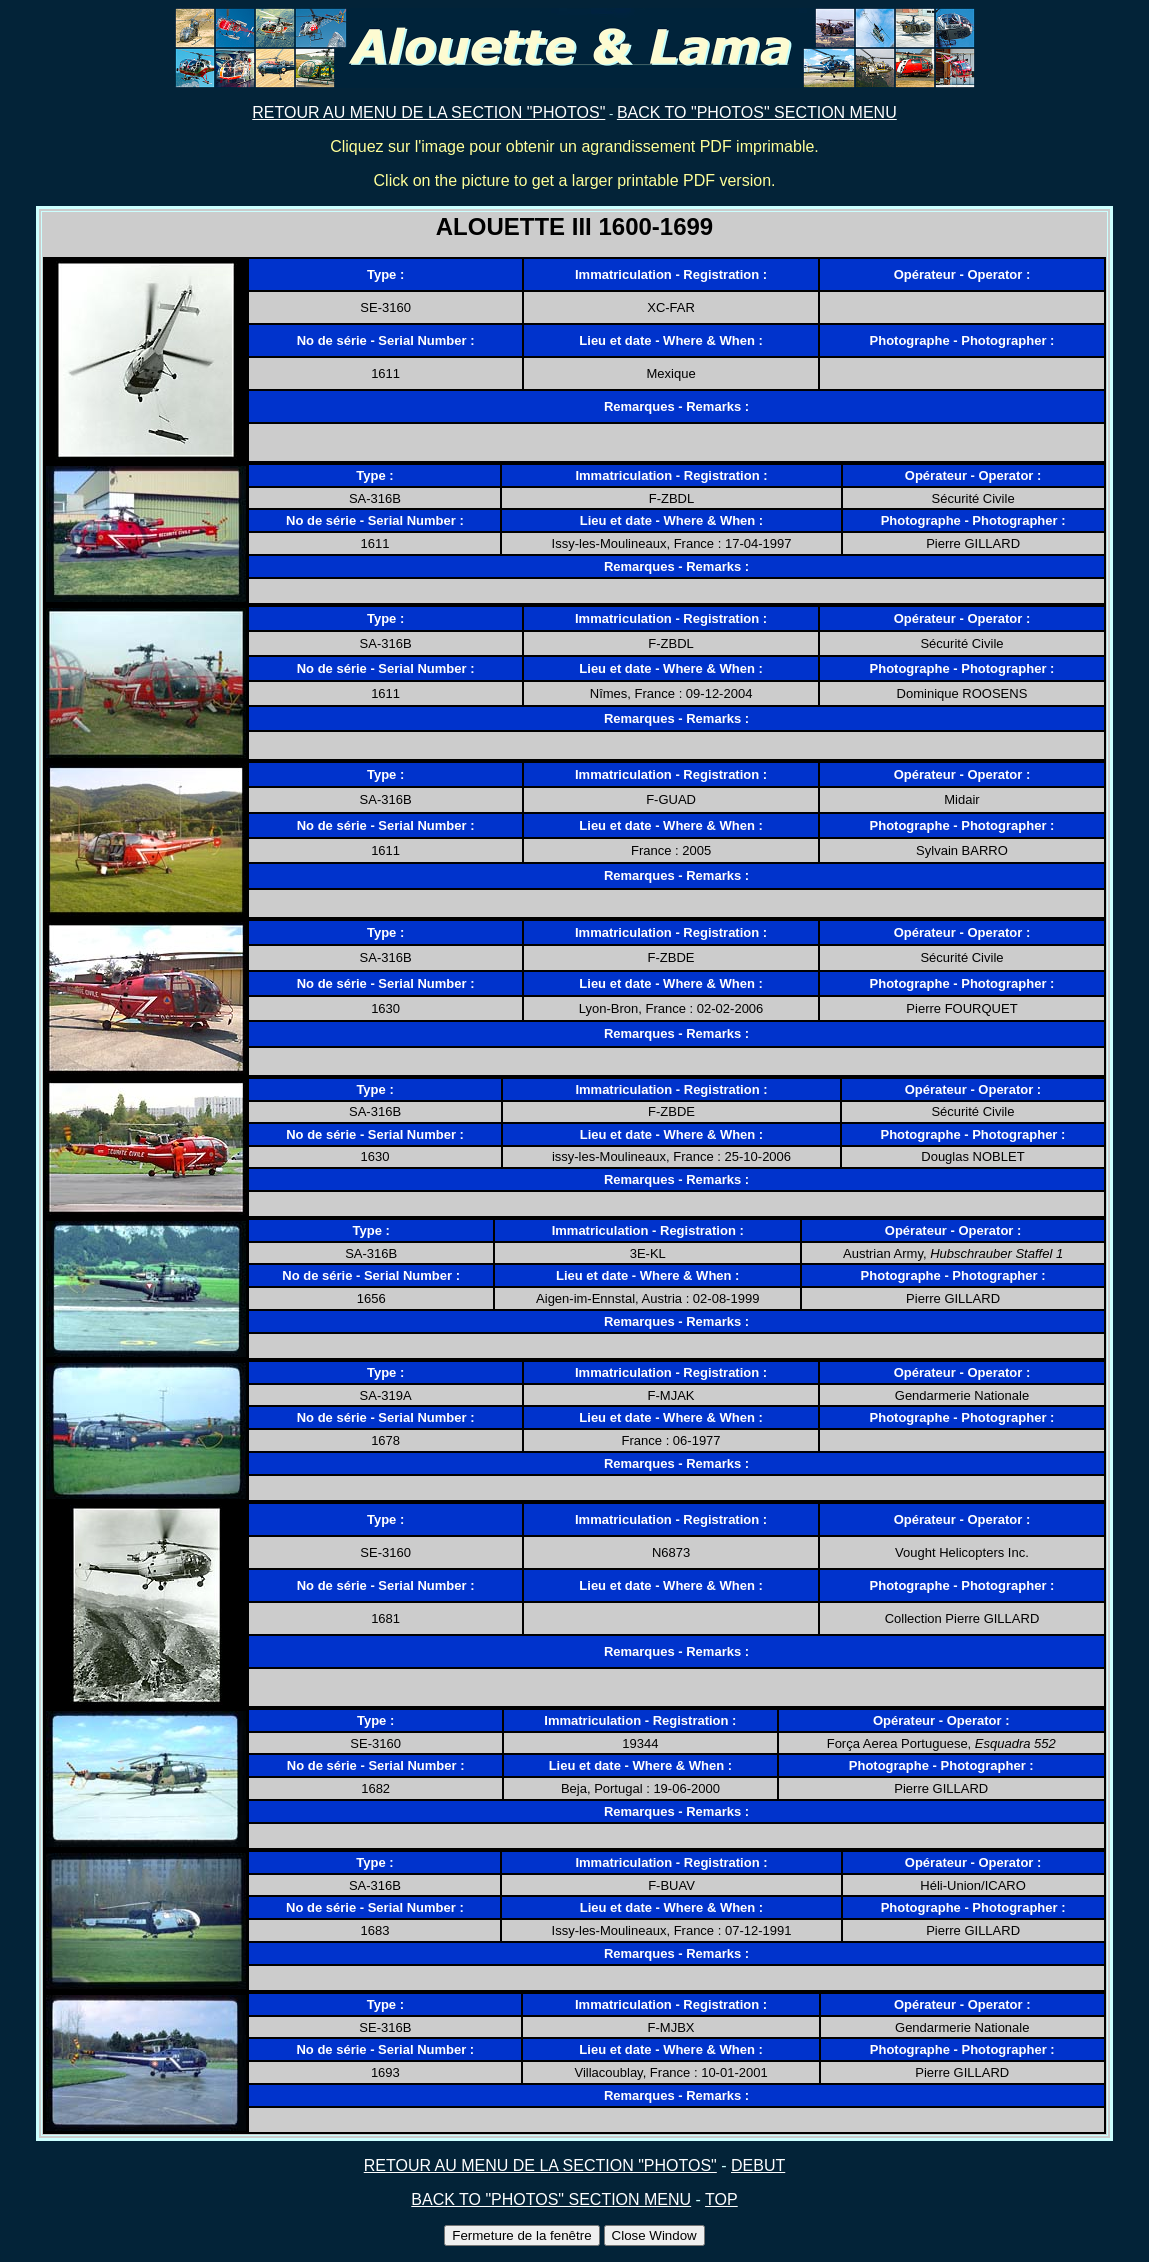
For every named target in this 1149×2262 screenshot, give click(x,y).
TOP (721, 2199)
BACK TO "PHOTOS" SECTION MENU (757, 112)
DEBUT (758, 2165)
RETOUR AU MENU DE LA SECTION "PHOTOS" (428, 112)
